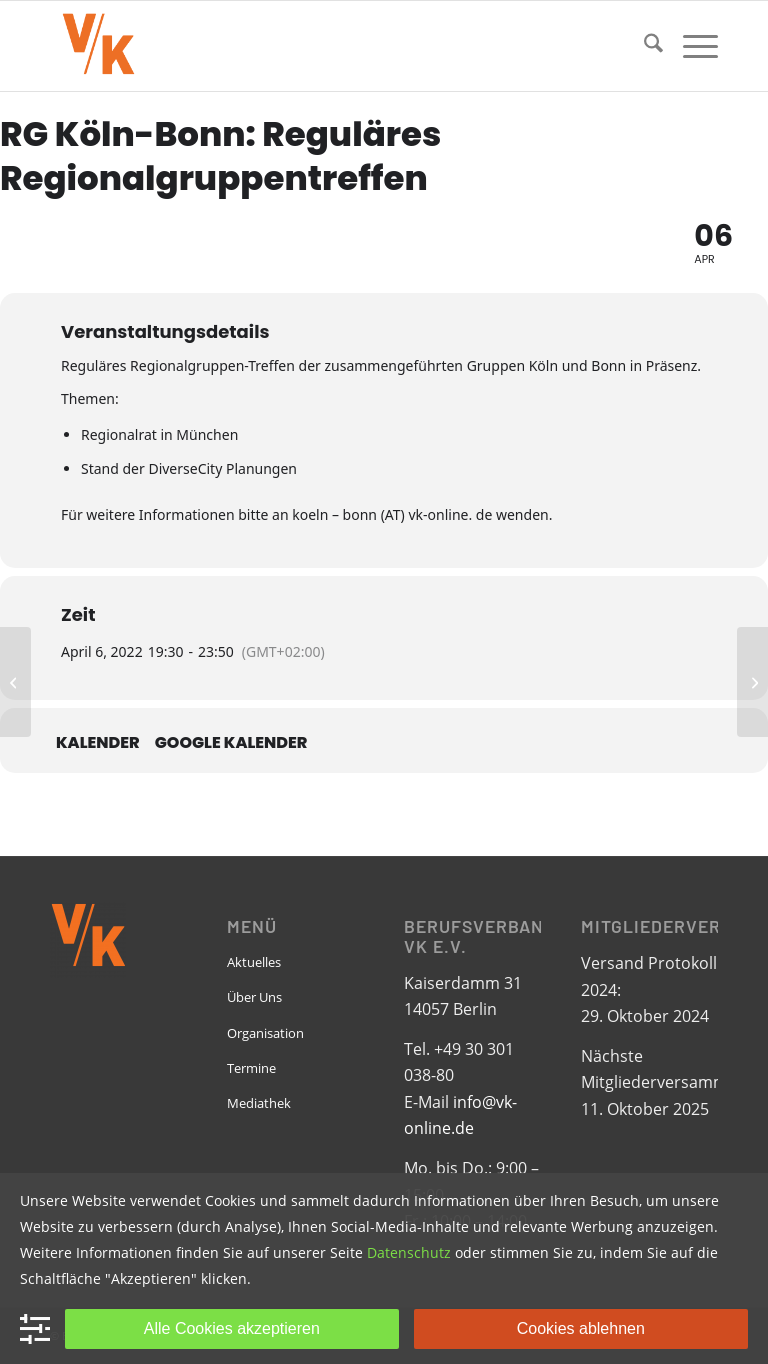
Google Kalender (231, 743)
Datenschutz (409, 1252)
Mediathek (259, 1103)
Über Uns (254, 997)
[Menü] (690, 46)
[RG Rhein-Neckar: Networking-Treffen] (752, 682)
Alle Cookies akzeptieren (232, 1328)
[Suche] (643, 46)
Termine (251, 1068)
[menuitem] (643, 46)
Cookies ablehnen (581, 1328)
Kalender (98, 743)
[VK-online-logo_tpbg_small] (98, 46)
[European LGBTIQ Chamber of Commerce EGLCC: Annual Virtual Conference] (15, 682)
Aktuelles (254, 962)
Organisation (265, 1033)
